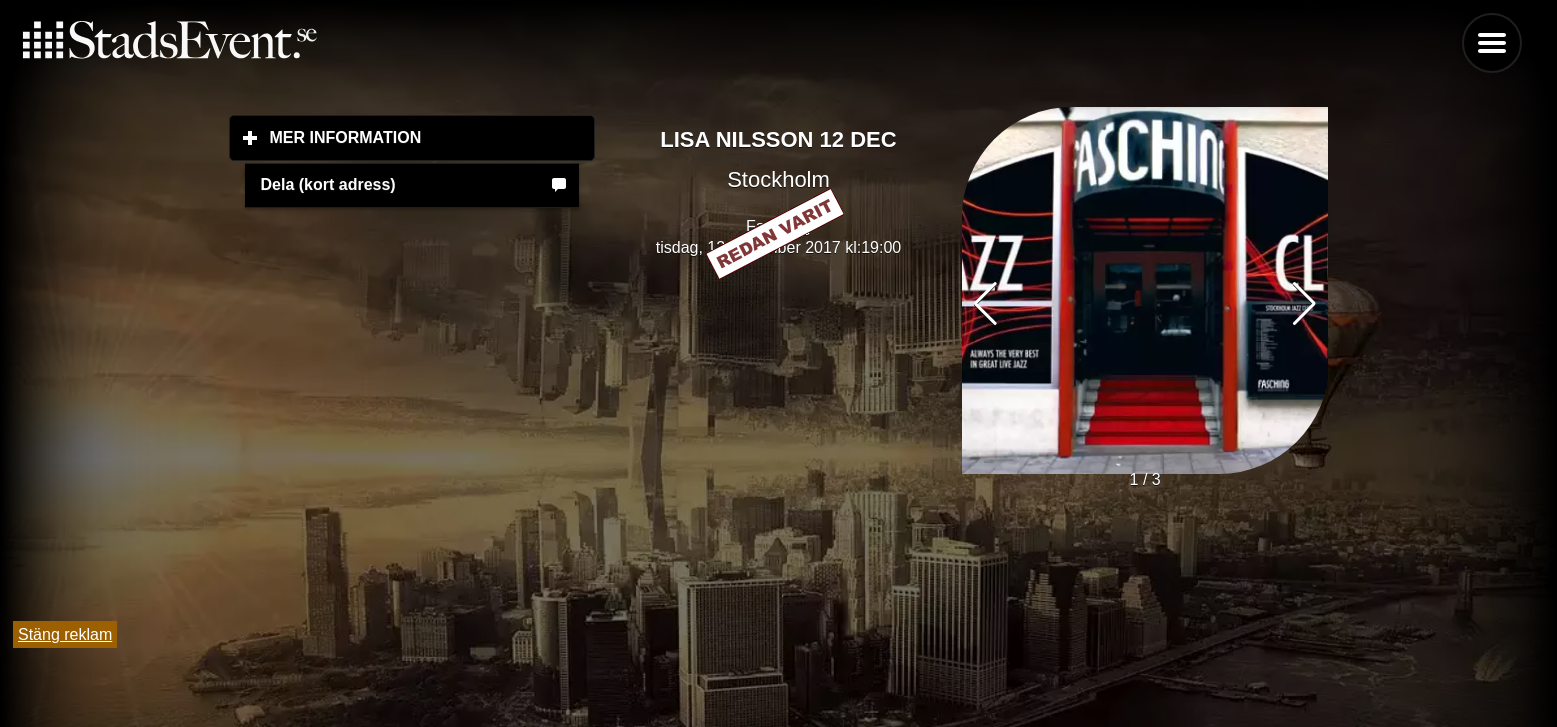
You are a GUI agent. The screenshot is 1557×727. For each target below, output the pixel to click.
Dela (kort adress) (328, 184)
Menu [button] (1492, 43)
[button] (1304, 304)
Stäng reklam (65, 634)
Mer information (433, 137)
